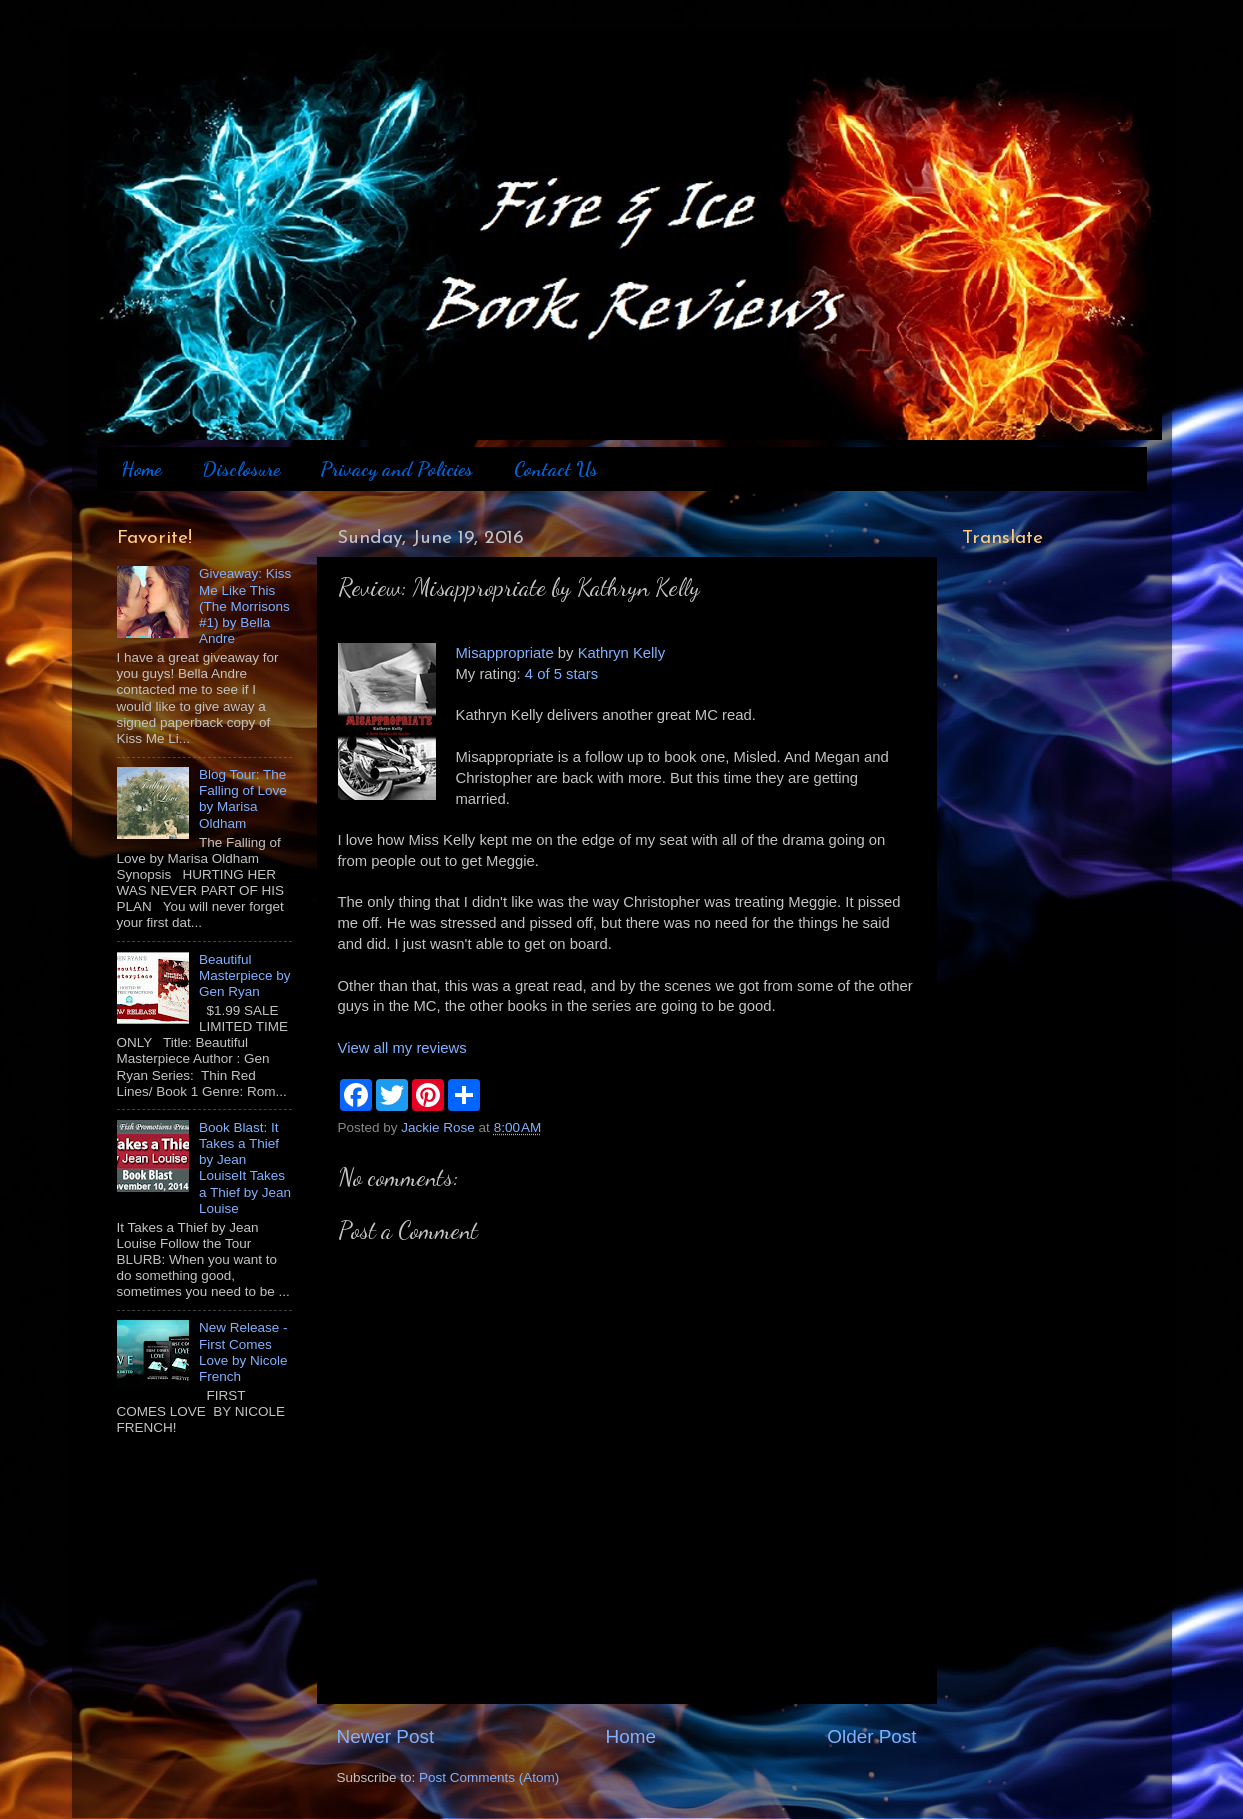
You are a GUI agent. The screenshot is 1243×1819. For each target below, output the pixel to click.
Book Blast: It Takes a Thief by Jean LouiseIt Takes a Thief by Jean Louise (245, 1168)
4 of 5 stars (561, 674)
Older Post (871, 1736)
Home (141, 469)
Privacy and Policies (396, 469)
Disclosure (241, 469)
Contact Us (556, 469)
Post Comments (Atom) (489, 1777)
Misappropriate (505, 653)
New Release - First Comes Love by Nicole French (243, 1352)
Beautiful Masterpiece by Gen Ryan (245, 975)
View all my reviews (402, 1048)
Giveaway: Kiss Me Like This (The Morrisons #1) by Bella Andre (245, 606)
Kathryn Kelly (621, 653)
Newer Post (386, 1736)
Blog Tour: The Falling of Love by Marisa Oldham (243, 799)
